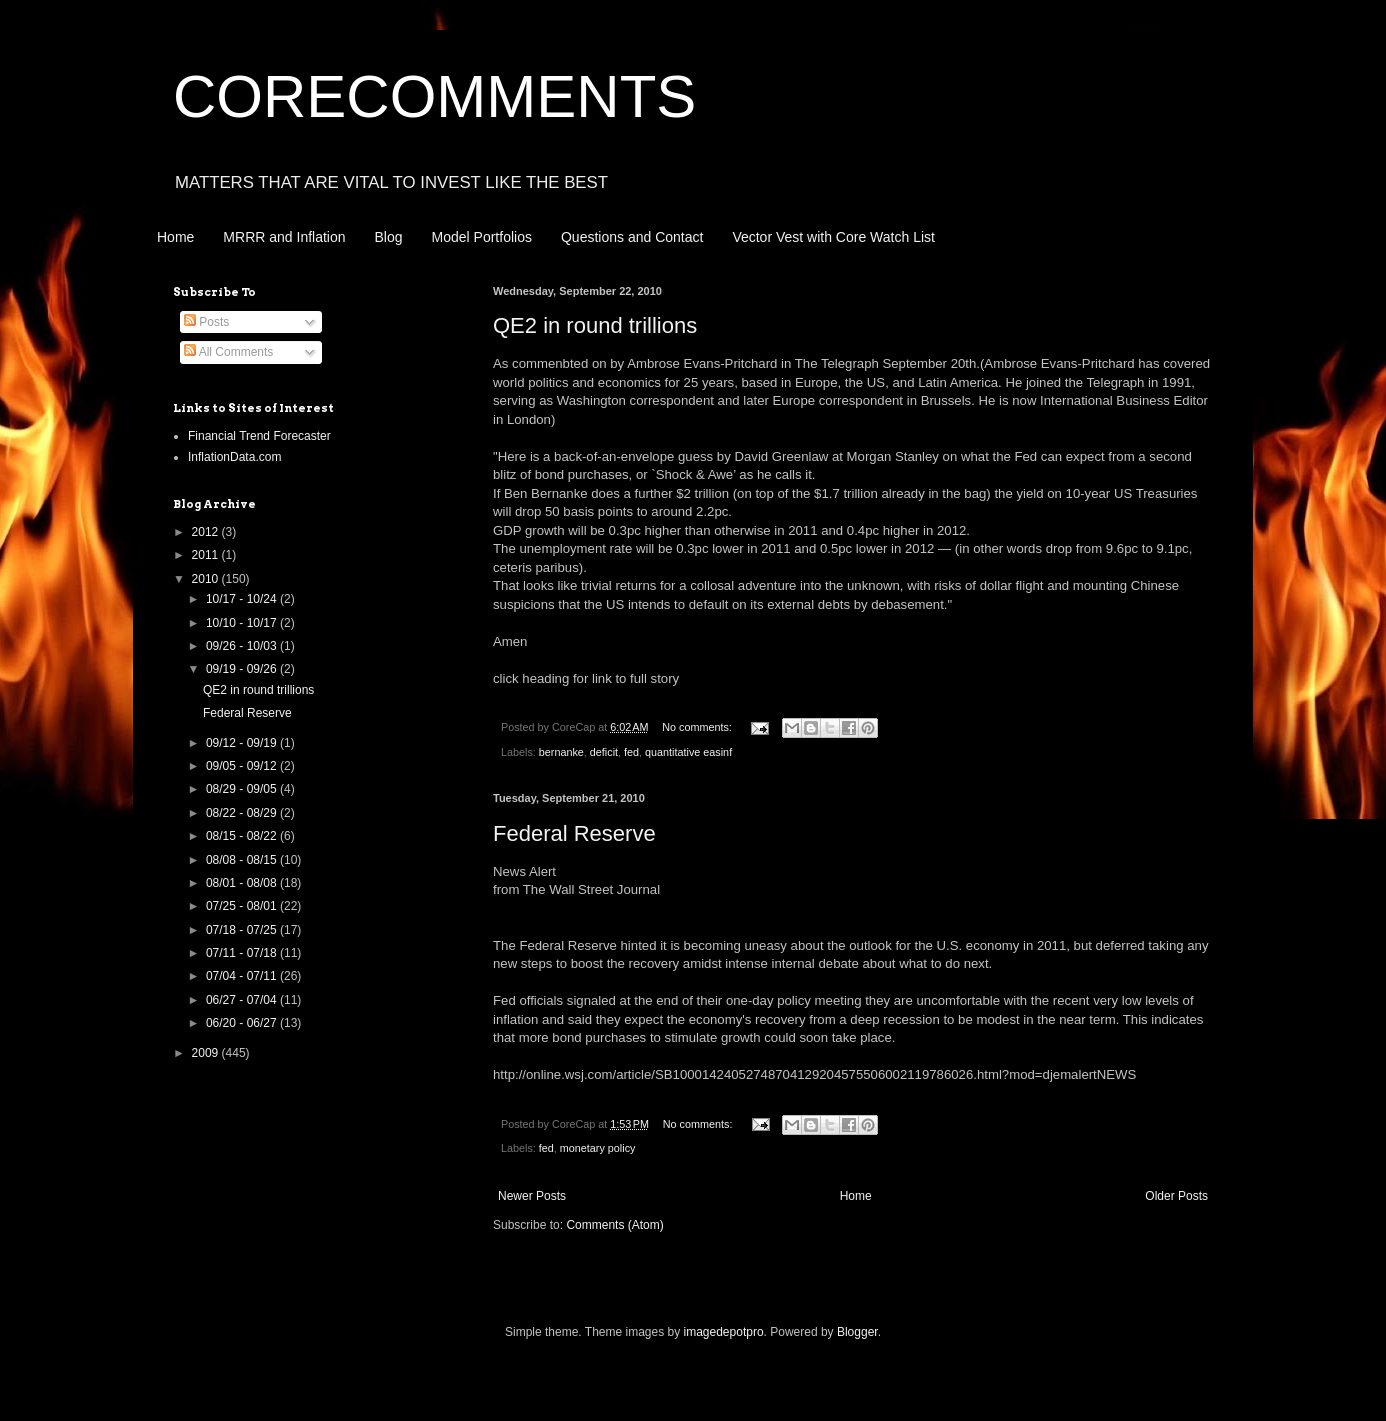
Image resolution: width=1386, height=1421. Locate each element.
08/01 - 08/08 (243, 883)
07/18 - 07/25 (243, 930)
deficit (604, 752)
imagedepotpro (724, 1332)
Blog (389, 237)
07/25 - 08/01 (243, 906)
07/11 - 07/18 (243, 953)
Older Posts (1176, 1196)
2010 (207, 579)
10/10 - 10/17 (243, 623)
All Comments (228, 352)
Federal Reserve (574, 833)
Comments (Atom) (614, 1225)
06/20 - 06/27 (243, 1023)
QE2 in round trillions (595, 325)
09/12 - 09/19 (243, 743)
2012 (207, 532)
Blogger (857, 1332)
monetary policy (598, 1148)
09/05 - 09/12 (243, 766)
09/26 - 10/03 (243, 646)
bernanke (561, 752)
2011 (207, 555)
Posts (206, 322)
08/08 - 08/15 (243, 860)
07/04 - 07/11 (243, 976)
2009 (207, 1053)
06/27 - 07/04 (243, 1000)
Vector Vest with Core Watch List (833, 237)
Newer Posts (532, 1196)
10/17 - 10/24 (243, 599)
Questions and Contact (632, 237)
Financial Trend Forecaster (259, 436)
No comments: (698, 727)
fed (631, 752)
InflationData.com (234, 457)
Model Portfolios (482, 237)
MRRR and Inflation (284, 237)
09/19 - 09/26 (243, 669)
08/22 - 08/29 (243, 813)
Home (175, 237)
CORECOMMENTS (434, 96)
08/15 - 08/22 (243, 836)
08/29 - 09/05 (243, 789)
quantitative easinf (688, 752)
